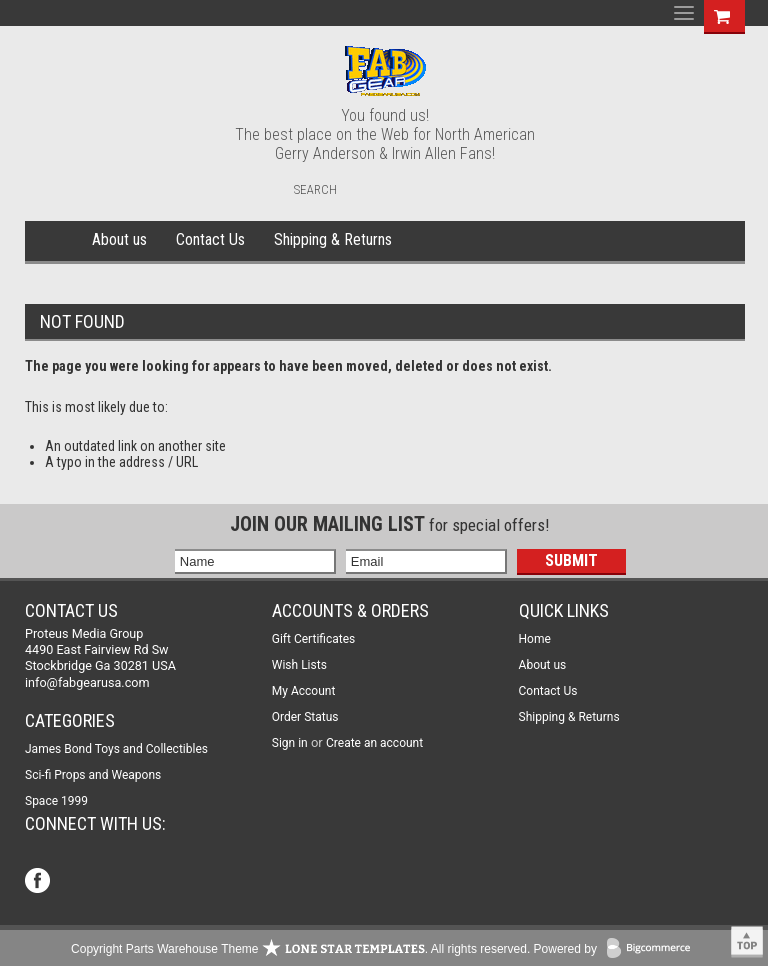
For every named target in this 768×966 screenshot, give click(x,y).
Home (55, 241)
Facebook (39, 882)
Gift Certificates (313, 639)
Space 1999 (56, 801)
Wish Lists (299, 665)
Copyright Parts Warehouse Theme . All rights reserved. (300, 949)
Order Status (305, 717)
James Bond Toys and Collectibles (116, 749)
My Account (304, 691)
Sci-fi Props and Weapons (93, 775)
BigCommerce (653, 949)
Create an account (374, 743)
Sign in (290, 743)
